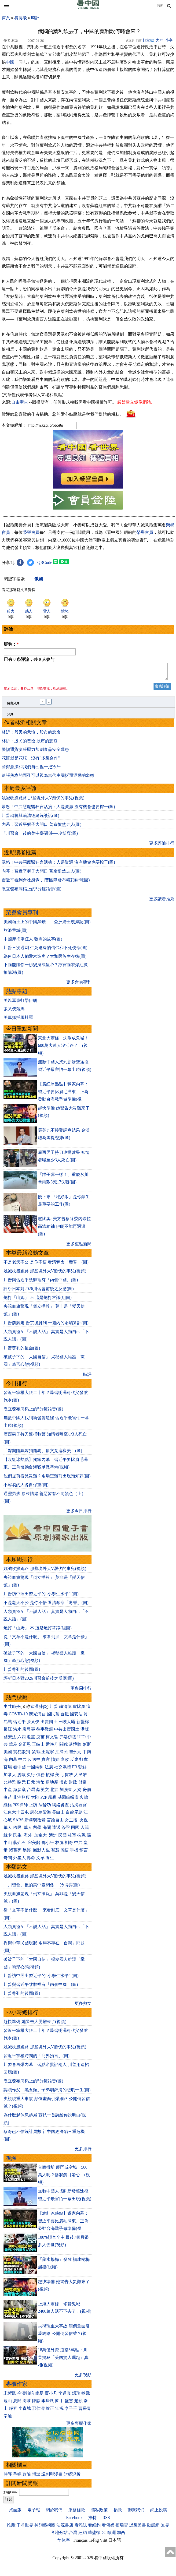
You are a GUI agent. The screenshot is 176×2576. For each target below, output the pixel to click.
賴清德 (65, 1709)
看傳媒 (108, 2528)
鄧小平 (47, 1845)
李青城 (24, 2411)
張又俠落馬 (14, 1011)
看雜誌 (80, 2528)
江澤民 (61, 1754)
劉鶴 (36, 1754)
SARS (18, 1822)
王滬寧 (47, 1754)
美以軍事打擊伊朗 (20, 1003)
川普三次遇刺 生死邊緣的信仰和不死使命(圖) (46, 950)
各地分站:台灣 (64, 2535)
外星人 (19, 1860)
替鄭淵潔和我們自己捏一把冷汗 (31, 769)
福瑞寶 (121, 2528)
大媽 (77, 1792)
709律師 (20, 1807)
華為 (13, 1747)
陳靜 (36, 2403)
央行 (31, 1777)
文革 (40, 1860)
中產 (8, 1792)
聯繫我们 (136, 2512)
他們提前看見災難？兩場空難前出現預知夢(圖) (47, 1478)
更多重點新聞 (79, 1246)
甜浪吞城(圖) (15, 933)
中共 (22, 1762)
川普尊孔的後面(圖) (22, 1350)
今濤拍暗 (25, 2396)
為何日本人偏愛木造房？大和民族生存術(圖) (45, 959)
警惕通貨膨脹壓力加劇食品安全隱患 (35, 752)
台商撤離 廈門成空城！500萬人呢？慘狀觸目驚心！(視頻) (64, 2178)
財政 (73, 1785)
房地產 (52, 1785)
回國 (75, 1830)
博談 (36, 2477)
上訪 (33, 1807)
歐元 (21, 1785)
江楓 (59, 2411)
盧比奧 (79, 1709)
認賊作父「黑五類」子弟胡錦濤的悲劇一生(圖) (47, 2092)
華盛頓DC (97, 2535)
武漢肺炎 (38, 1709)
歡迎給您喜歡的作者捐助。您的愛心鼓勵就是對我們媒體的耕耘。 (63, 414)
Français (80, 2543)
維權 (8, 1807)
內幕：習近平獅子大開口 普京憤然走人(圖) (41, 827)
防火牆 (81, 1800)
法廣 (49, 1769)
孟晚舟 (52, 1747)
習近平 (19, 1724)
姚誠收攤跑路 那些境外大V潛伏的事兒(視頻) (43, 800)
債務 (40, 1777)
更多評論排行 (161, 846)
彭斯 (87, 1747)
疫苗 (40, 1739)
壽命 (31, 1860)
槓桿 (50, 1777)
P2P (43, 1800)
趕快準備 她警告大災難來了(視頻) (35, 2024)
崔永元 (75, 1754)
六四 (21, 1739)
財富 (82, 1785)
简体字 (63, 2543)
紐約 (82, 2535)
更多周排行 (81, 1691)
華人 (8, 1830)
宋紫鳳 (10, 2396)
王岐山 (38, 1747)
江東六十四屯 (16, 1815)
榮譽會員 (31, 532)
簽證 (66, 1830)
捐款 (118, 2512)
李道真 (64, 2396)
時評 (35, 17)
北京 (54, 1792)
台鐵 (64, 1716)
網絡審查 (60, 1807)
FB (74, 1769)
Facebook (74, 2520)
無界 (165, 2528)
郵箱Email (11, 2495)
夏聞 (17, 2403)
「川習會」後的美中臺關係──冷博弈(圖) (40, 836)
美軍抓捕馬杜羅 (18, 1020)
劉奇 (69, 1845)
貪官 (45, 1762)
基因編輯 (66, 1800)
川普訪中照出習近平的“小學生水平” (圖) (41, 1596)
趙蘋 (78, 2403)
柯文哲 (52, 1739)
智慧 (55, 1853)
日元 (31, 1785)
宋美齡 (34, 1845)
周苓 (26, 2403)
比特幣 (10, 1785)
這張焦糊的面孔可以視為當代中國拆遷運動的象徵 (48, 778)
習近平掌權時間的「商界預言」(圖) (37, 2058)
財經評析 (72, 2477)
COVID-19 (18, 1716)
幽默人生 (41, 1853)
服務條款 (76, 2512)
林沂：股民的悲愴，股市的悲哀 (31, 735)
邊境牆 (75, 1747)
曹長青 (84, 2411)
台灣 (31, 1792)
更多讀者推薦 (161, 901)
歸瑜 (76, 2396)
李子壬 (71, 2411)
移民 (17, 1830)
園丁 (59, 2403)
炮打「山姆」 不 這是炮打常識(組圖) (38, 1300)
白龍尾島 (74, 1815)
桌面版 (15, 2512)
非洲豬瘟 (21, 1800)
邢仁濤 (38, 2411)
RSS (106, 2520)
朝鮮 (82, 1769)
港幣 (40, 1785)
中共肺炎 (12, 1709)
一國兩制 (35, 1769)
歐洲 (111, 2535)
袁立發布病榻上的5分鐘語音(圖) (31, 891)
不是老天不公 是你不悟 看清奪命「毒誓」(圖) (46, 1265)
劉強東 (65, 1792)
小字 (168, 40)
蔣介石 (20, 1845)
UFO (81, 1739)
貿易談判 (22, 1754)
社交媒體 (62, 1769)
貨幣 (69, 1777)
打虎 (83, 1762)
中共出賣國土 (66, 1732)
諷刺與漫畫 (51, 2477)
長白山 (58, 1815)
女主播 (71, 1822)
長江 (8, 1732)
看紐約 (94, 2528)
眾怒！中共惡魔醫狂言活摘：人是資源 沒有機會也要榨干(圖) (58, 809)
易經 (27, 1853)
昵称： (11, 644)
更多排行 (83, 2151)
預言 (84, 1853)
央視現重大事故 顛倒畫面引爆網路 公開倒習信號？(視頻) (64, 2336)
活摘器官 (78, 1807)
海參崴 (19, 1792)
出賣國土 (48, 1724)
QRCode (44, 562)
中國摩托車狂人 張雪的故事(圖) (33, 942)
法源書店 (64, 2528)
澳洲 (53, 1838)
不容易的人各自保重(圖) (26, 1487)
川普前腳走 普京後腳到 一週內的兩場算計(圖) (46, 1325)
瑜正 (50, 2411)
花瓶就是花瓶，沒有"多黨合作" (31, 761)
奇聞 (8, 1860)
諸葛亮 (15, 1853)
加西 (121, 2535)
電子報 (33, 2512)
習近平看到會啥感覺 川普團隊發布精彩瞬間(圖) (46, 882)
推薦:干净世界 (20, 2528)
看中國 (19, 1769)
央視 (83, 1822)
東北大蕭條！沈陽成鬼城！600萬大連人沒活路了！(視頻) (63, 1048)
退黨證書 (137, 2528)
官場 (8, 1769)
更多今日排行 (79, 1513)
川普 (54, 1709)
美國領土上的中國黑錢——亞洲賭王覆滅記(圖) (47, 924)
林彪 (59, 1845)
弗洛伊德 (67, 1739)
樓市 (63, 1785)
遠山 (8, 2403)
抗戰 (81, 1838)
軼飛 (85, 2396)
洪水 (17, 1732)
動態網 (153, 2528)
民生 (18, 1838)
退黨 (31, 1739)
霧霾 (52, 1800)
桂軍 (72, 1838)
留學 (37, 1830)
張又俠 (33, 1724)
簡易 (39, 2396)
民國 (62, 1838)
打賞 (146, 40)
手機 (74, 1853)
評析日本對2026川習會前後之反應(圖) (39, 1291)
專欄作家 (16, 2387)
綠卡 (8, 1838)
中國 (10, 62)
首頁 (6, 17)
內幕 (13, 1762)
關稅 (63, 1747)
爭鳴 (17, 2477)
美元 (59, 1777)
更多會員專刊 (79, 984)
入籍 (85, 1830)
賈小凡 (51, 2396)
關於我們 (54, 2512)
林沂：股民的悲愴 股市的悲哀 (30, 743)
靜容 (13, 2411)
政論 (26, 2477)
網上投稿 (158, 2512)
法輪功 (44, 1807)
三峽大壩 (66, 1724)
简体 (160, 5)
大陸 (35, 1800)
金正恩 (24, 1747)
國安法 (76, 1716)
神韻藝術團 (44, 2528)
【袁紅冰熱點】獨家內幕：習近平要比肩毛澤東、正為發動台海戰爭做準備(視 (63, 1094)
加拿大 (10, 1777)
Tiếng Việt (98, 2543)
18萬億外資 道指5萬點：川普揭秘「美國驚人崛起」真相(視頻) (63, 2360)
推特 (92, 2520)
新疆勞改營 (35, 1822)
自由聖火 (19, 402)
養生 (50, 1860)
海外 (28, 1838)
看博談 (20, 17)
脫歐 (21, 1777)
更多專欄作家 (79, 2426)
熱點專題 (16, 994)
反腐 (74, 1762)
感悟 (64, 1853)
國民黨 (53, 1716)
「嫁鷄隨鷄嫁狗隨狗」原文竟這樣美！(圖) (43, 1453)
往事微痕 (44, 1732)
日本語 (114, 2543)
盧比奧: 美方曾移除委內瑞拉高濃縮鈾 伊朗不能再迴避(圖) (64, 1229)
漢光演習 (37, 1716)
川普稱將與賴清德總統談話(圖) (30, 818)
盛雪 (69, 2403)
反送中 (34, 1762)
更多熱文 (83, 2006)
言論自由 (55, 1822)
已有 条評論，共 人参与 (29, 659)
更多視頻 (83, 2377)
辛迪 (8, 2418)
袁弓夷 (28, 1732)
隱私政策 (99, 2512)
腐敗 (64, 1762)
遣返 (56, 1830)
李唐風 (47, 2403)
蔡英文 (42, 1792)
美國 (8, 1754)
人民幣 (80, 1777)
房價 (87, 1792)
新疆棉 (82, 1724)
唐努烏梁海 (40, 1815)
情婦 (55, 1762)
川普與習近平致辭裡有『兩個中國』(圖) (41, 1282)
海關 (47, 1830)
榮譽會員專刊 (22, 915)
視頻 (11, 2161)
